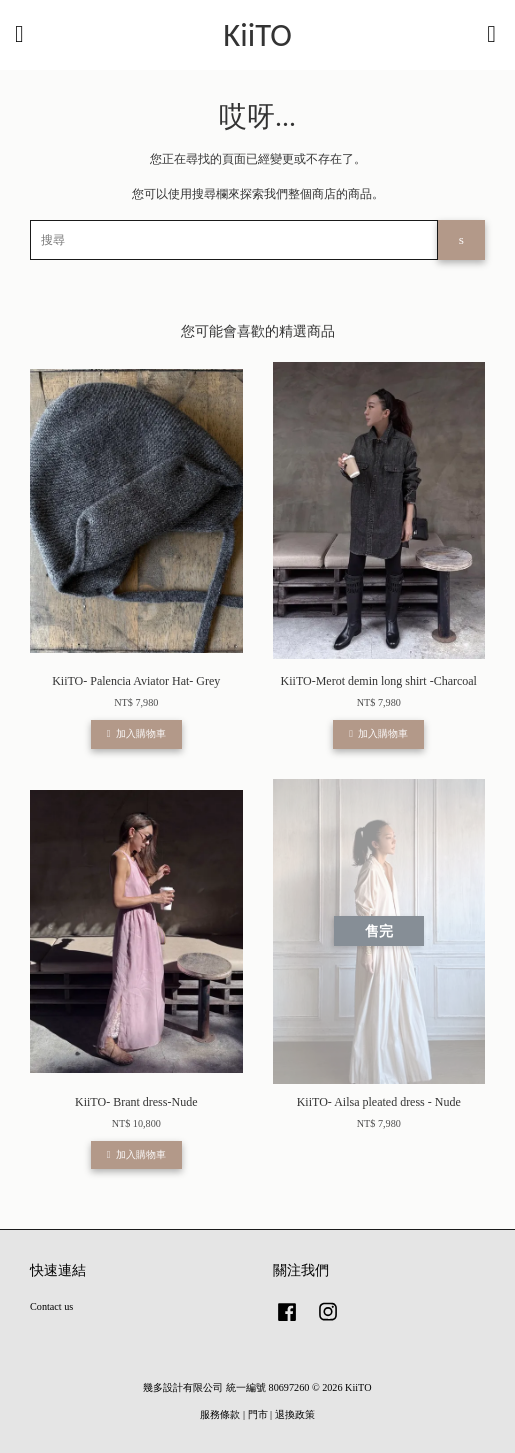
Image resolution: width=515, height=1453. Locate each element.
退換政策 (295, 1414)
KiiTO (257, 35)
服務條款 (220, 1414)
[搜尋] (234, 240)
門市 (258, 1414)
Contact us (51, 1306)
